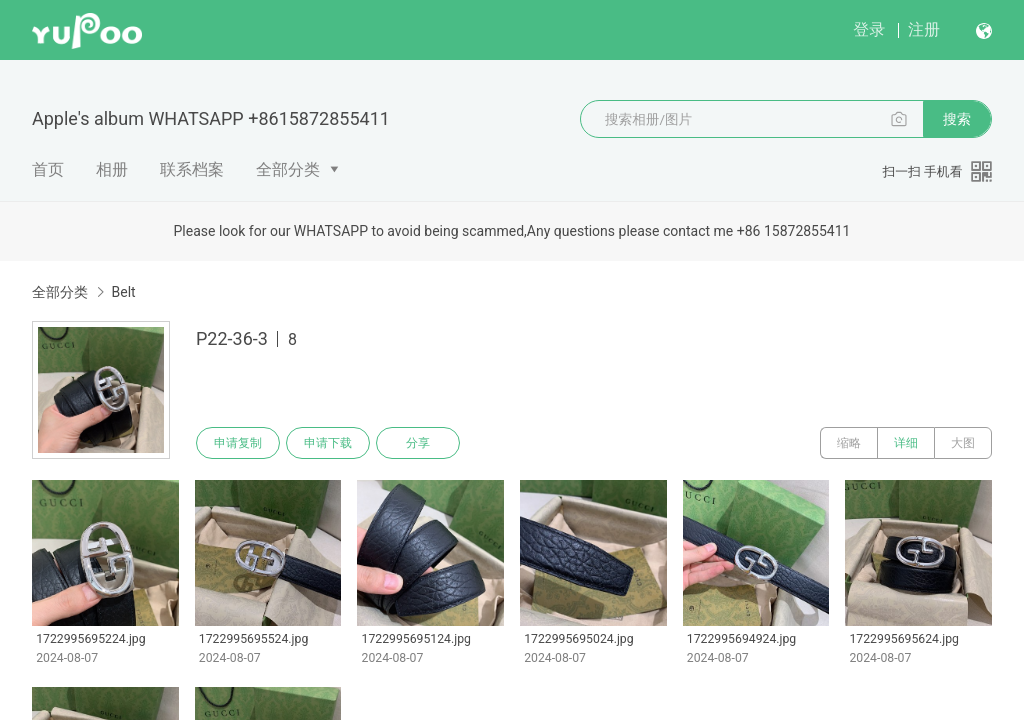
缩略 (849, 443)
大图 (963, 443)
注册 (924, 29)
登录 (869, 29)
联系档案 (192, 169)
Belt (123, 292)
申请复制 (238, 443)
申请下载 (328, 443)
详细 (906, 443)
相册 (112, 169)
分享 (418, 443)
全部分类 (288, 169)
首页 (48, 169)
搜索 (957, 119)
